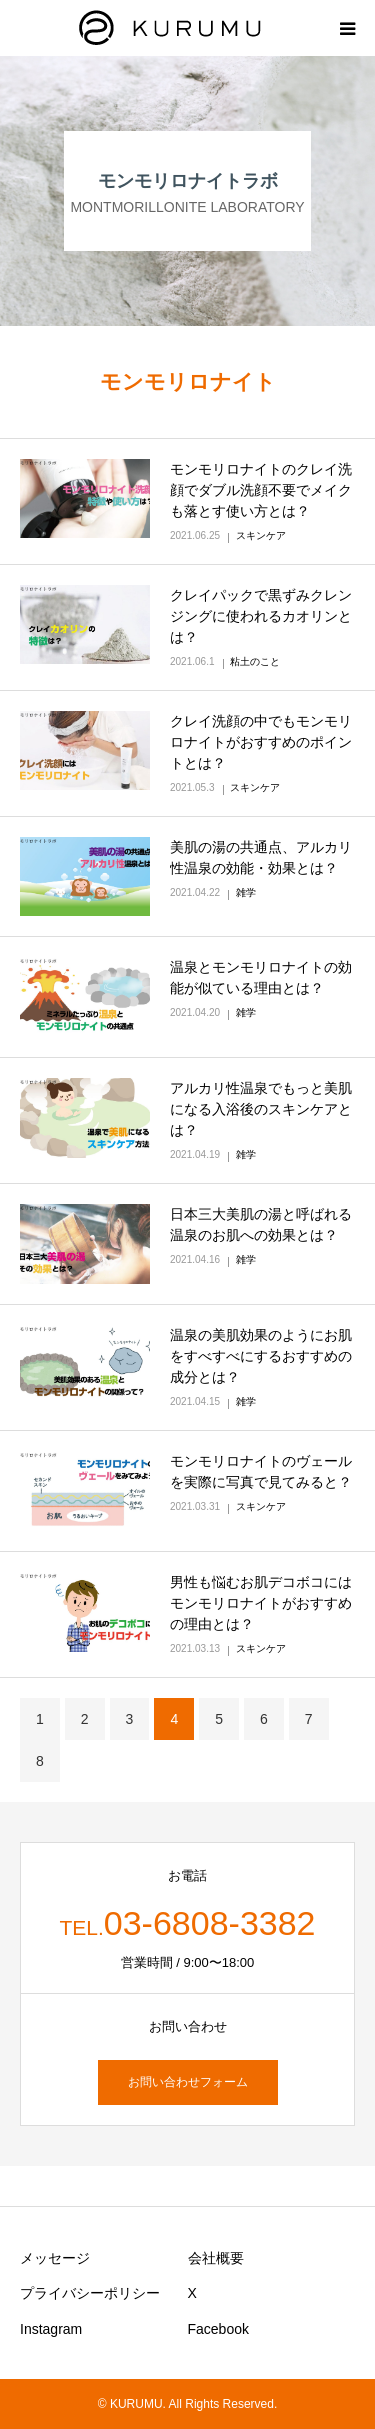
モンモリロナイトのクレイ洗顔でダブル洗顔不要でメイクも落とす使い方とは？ (261, 490)
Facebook (218, 2329)
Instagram (51, 2329)
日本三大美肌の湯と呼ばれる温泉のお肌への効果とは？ (261, 1224)
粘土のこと (255, 661)
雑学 (246, 892)
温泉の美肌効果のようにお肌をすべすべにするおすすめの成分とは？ (261, 1356)
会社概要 (216, 2258)
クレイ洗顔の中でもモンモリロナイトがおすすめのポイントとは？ (261, 742)
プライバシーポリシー (90, 2293)
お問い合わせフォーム (188, 2082)
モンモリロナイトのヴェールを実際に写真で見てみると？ (261, 1471)
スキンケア (261, 535)
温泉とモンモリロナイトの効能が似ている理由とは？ (261, 977)
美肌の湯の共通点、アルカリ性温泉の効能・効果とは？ (261, 857)
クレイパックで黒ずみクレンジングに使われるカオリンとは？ (261, 616)
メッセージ (55, 2258)
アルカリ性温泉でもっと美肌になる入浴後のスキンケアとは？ (261, 1109)
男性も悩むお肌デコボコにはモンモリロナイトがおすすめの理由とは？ (261, 1603)
